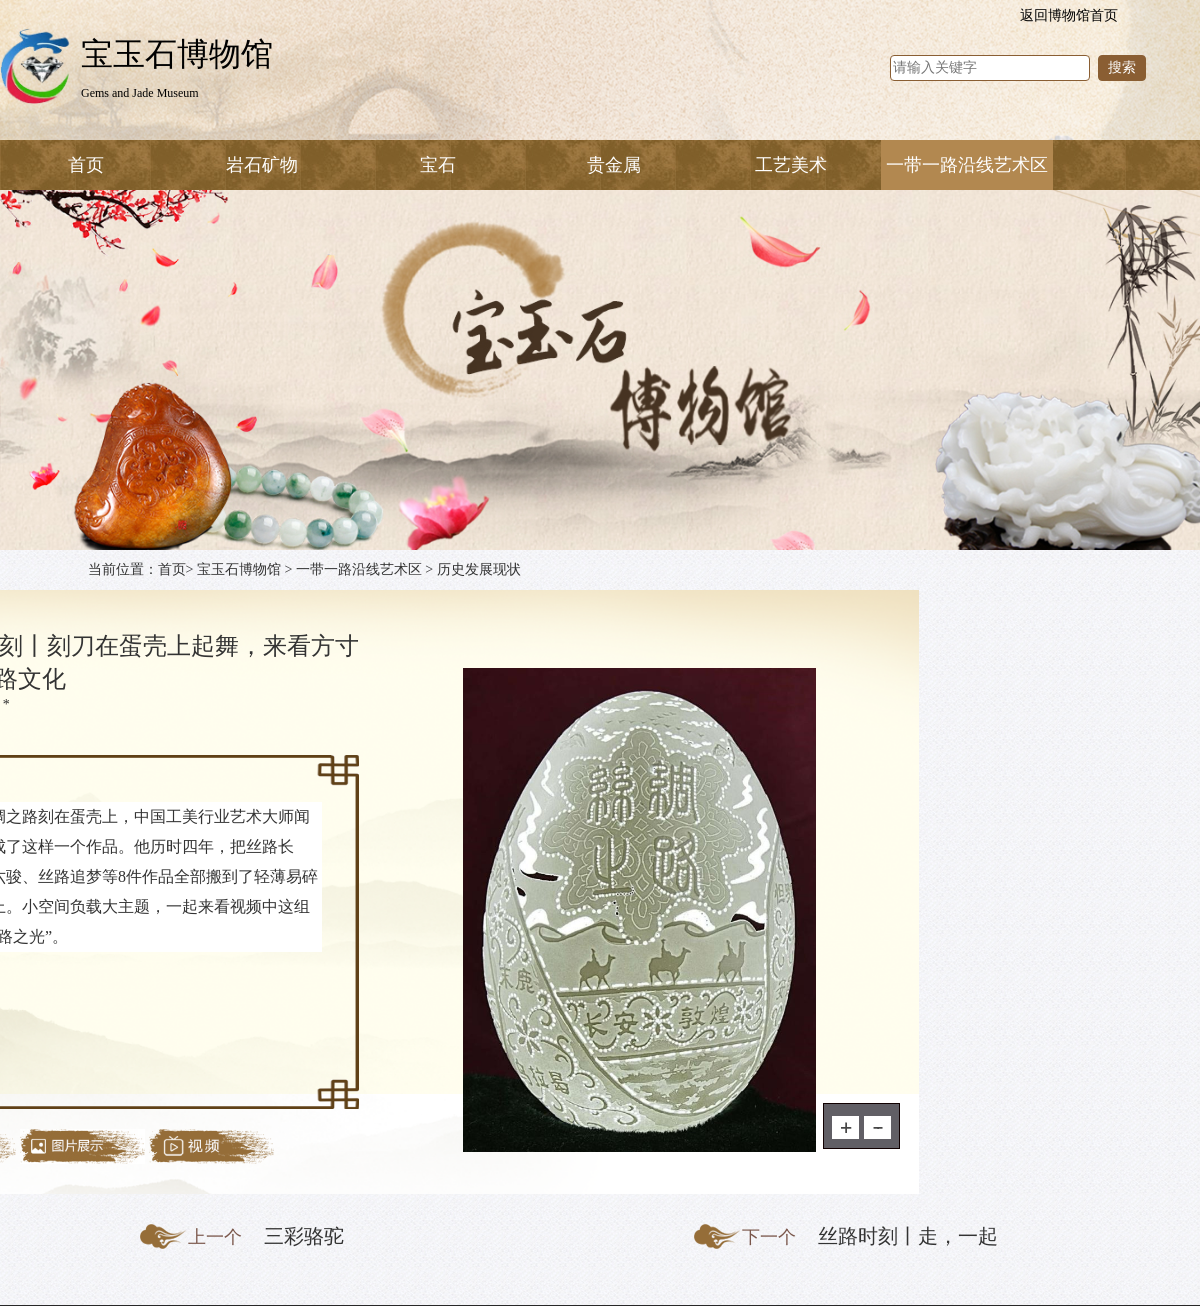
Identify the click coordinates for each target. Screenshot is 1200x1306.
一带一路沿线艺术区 (359, 569)
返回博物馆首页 (1069, 15)
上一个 (215, 1237)
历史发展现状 (479, 569)
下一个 (769, 1237)
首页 (86, 165)
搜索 (1122, 67)
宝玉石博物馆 (239, 569)
